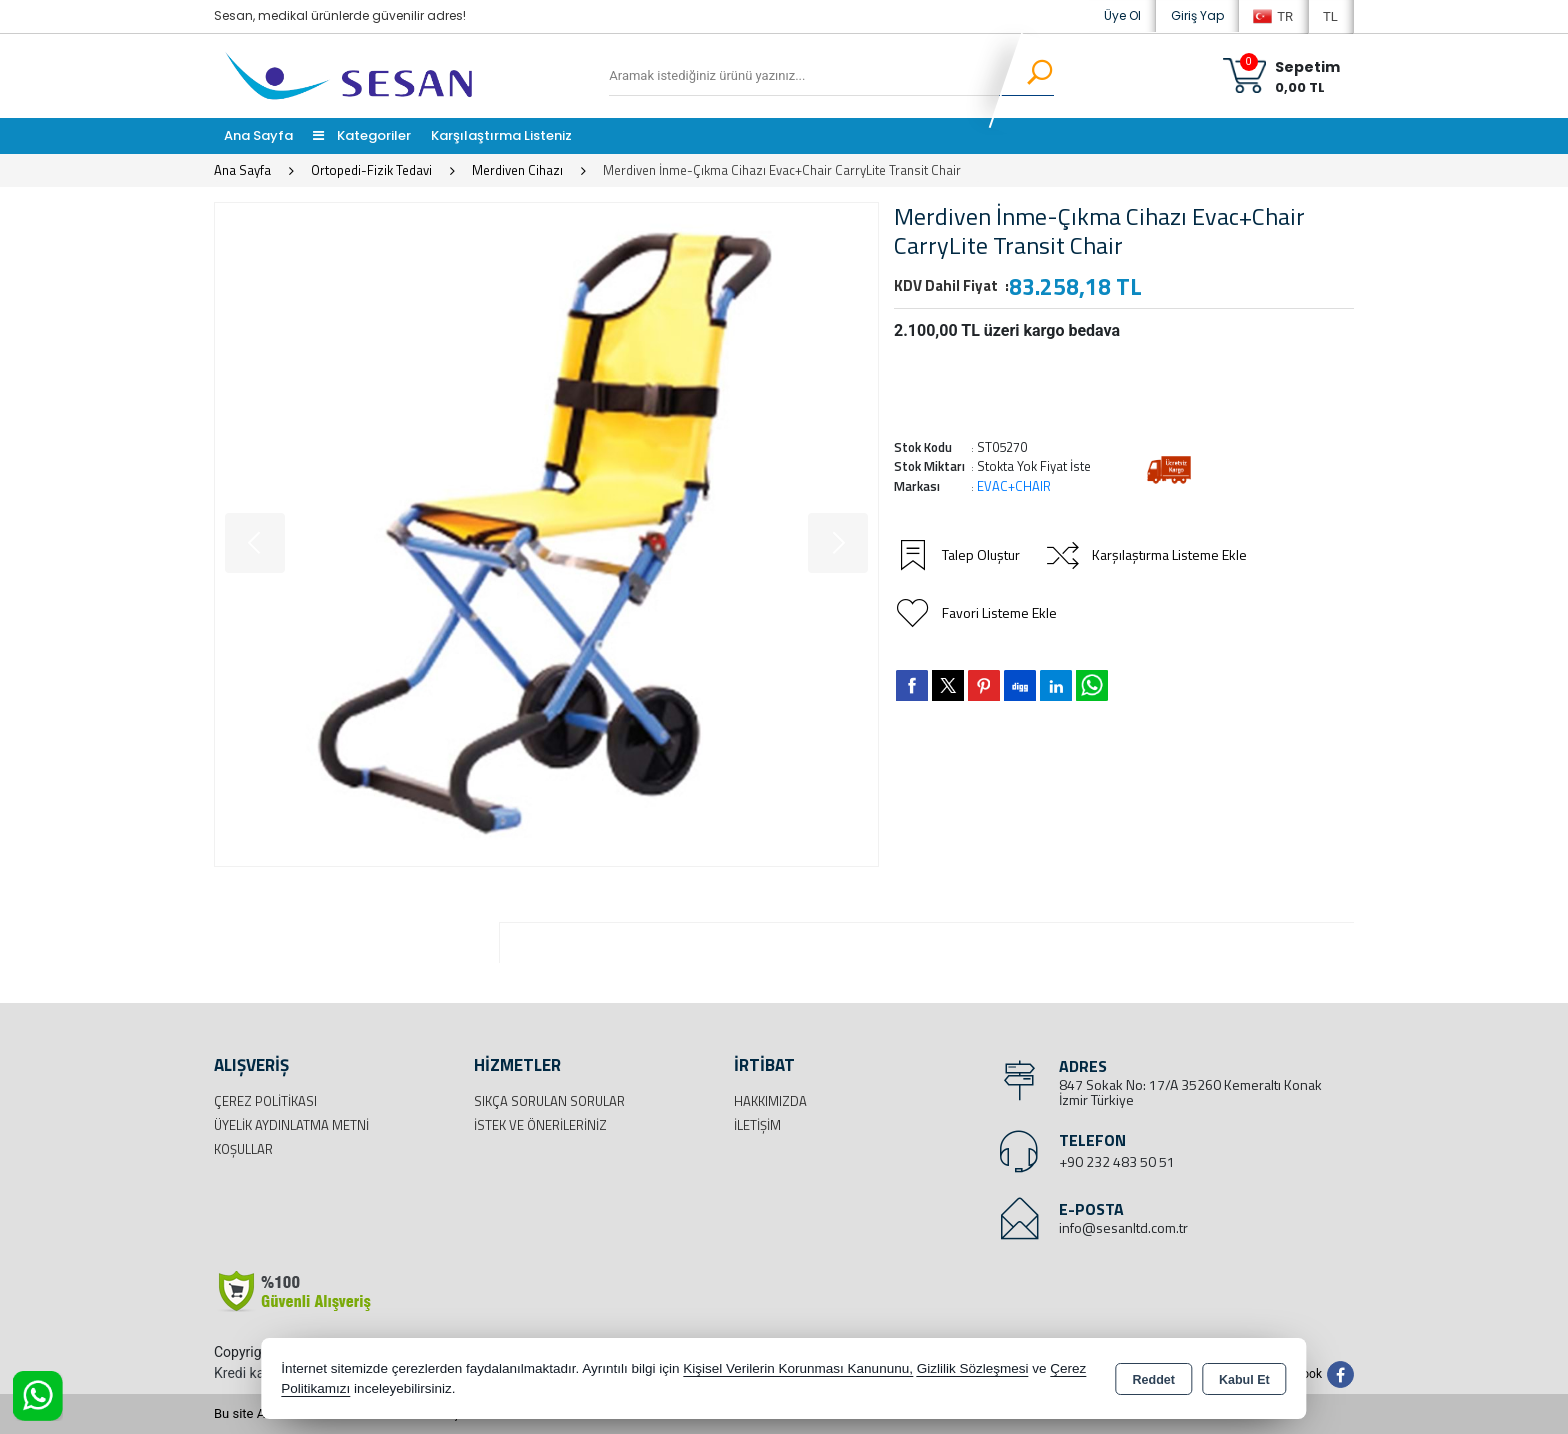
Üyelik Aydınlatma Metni (291, 1125)
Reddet (1154, 1380)
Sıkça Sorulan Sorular (549, 1101)
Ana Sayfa (258, 135)
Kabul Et (1244, 1380)
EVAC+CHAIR (1014, 486)
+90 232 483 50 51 (1117, 1161)
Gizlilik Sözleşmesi (973, 1368)
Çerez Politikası (265, 1101)
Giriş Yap (1197, 15)
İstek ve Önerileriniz (540, 1125)
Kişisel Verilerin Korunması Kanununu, (798, 1368)
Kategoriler (362, 135)
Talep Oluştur (957, 555)
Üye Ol (1122, 15)
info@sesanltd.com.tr (1123, 1227)
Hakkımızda (770, 1101)
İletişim (757, 1125)
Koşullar (243, 1149)
